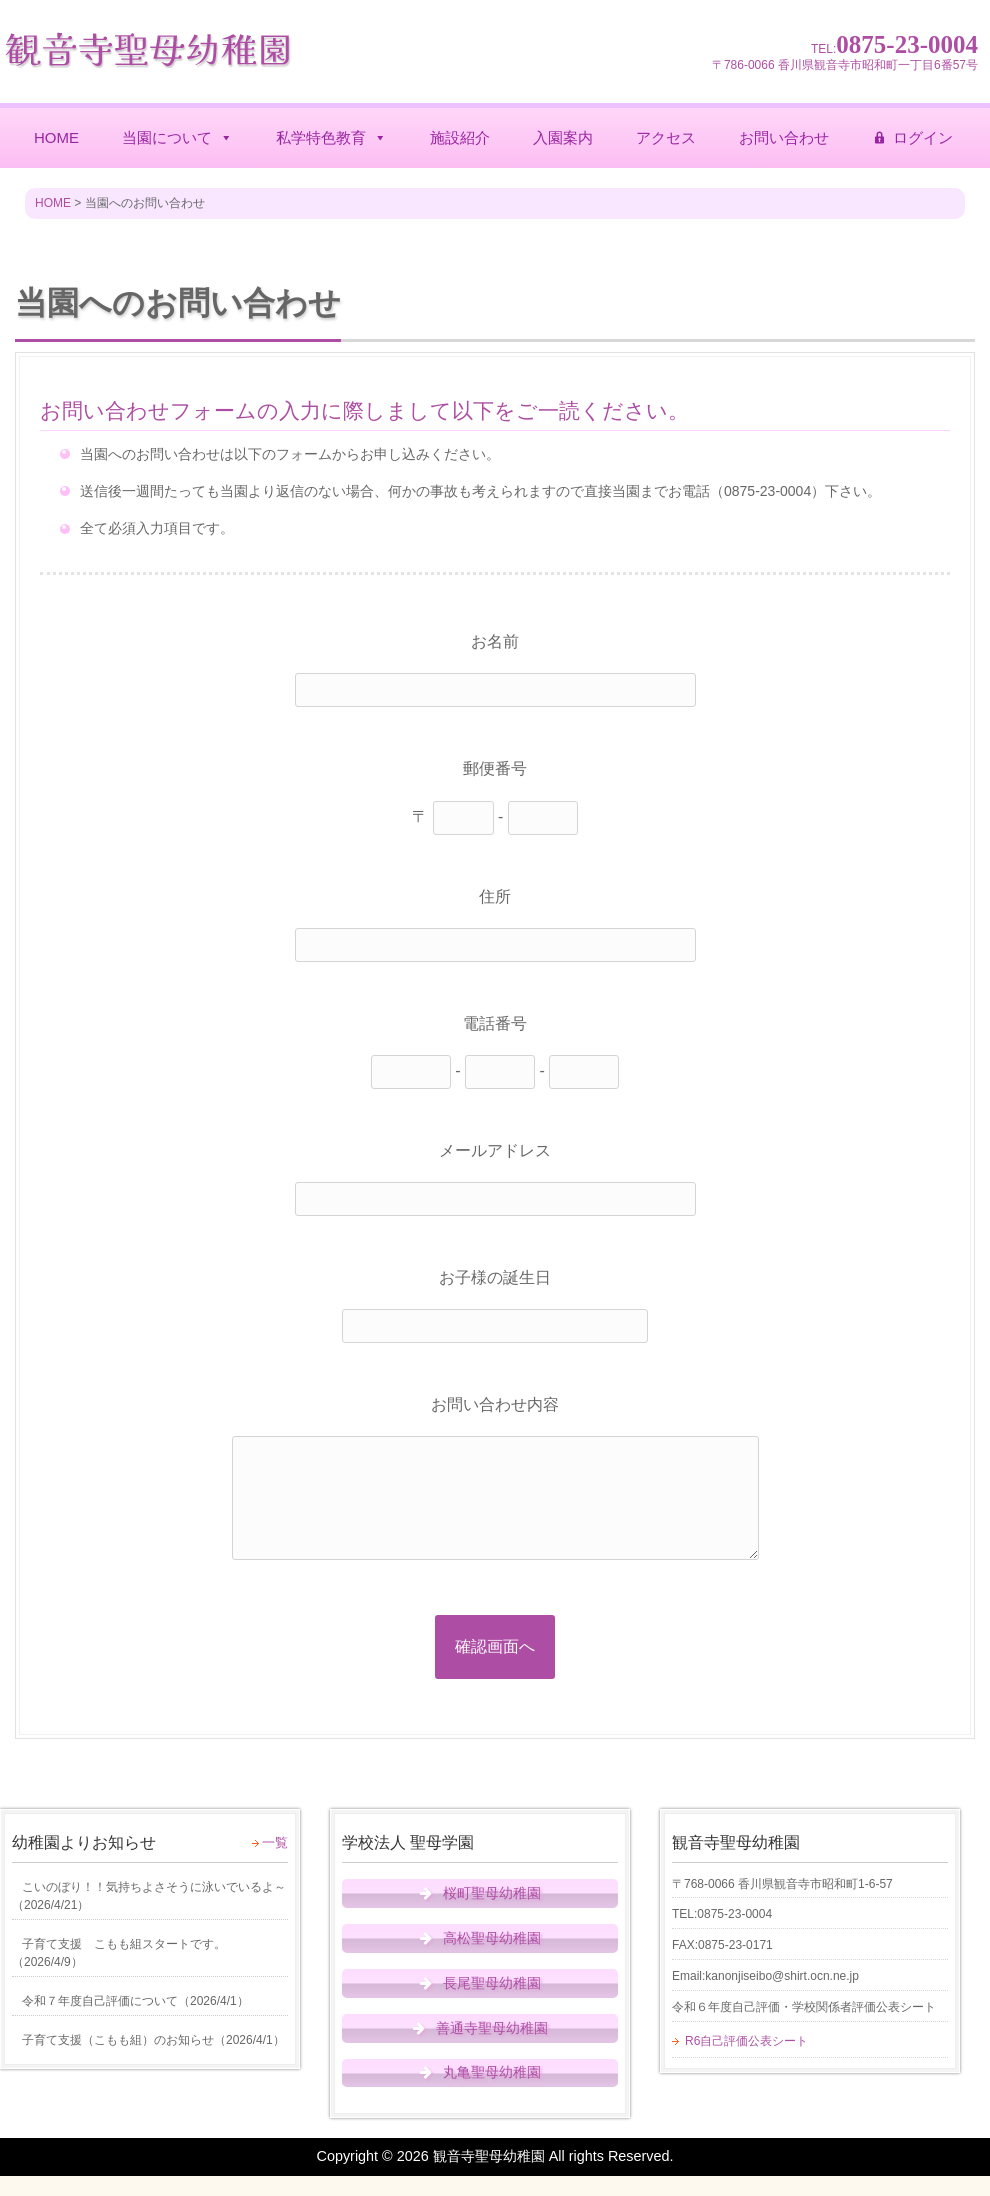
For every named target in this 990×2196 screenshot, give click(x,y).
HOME (56, 137)
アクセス (666, 137)
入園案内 (563, 137)
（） (149, 1896)
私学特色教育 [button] (331, 138)
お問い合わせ (784, 137)
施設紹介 (460, 137)
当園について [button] (177, 138)
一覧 (275, 1842)
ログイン (923, 137)
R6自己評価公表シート (746, 2041)
